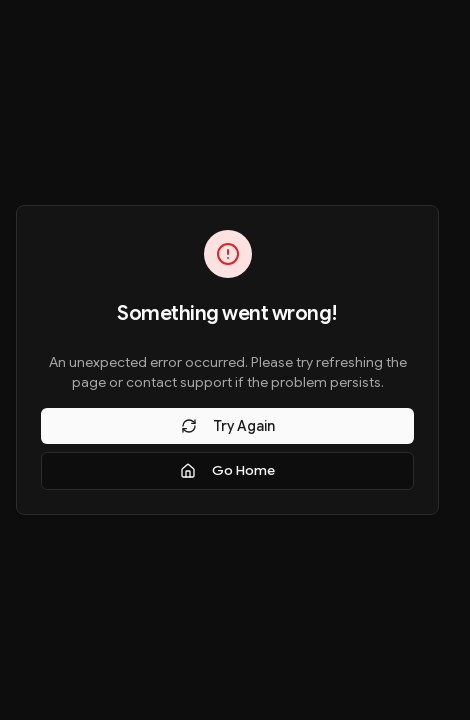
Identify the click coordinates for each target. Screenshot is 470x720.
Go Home (227, 470)
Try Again (228, 426)
